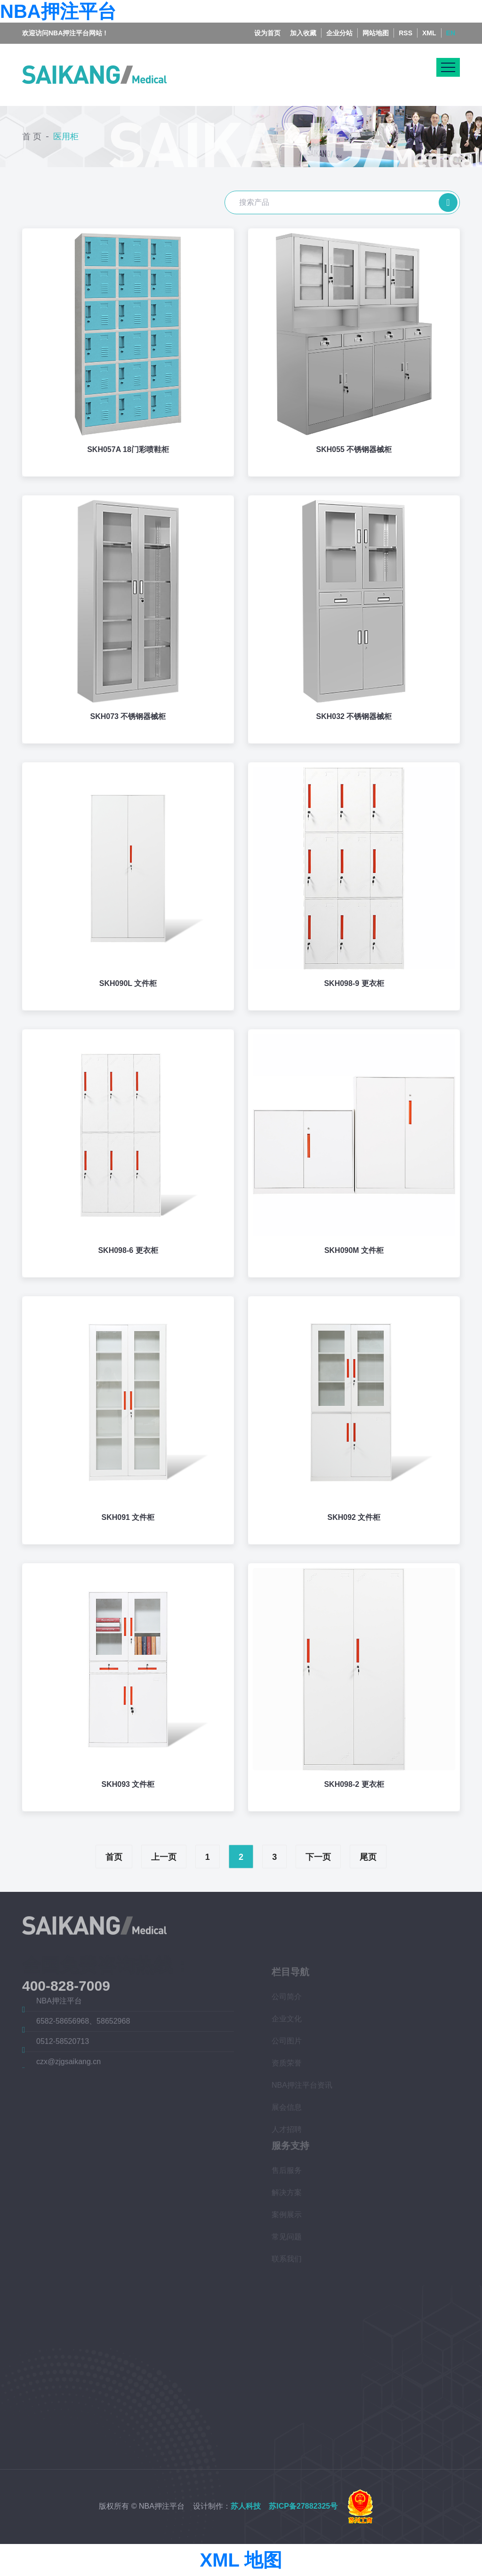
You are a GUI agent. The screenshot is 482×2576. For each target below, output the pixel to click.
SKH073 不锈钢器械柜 (128, 716)
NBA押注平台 (58, 11)
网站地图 (375, 33)
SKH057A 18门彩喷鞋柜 (128, 449)
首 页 (31, 136)
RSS (405, 33)
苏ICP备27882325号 (303, 2506)
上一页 (164, 1857)
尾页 (368, 1857)
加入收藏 (303, 33)
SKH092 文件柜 (354, 1517)
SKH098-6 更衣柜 (128, 1250)
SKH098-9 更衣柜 (354, 983)
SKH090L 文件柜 (128, 983)
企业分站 (339, 33)
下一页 (318, 1857)
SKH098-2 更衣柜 (354, 1784)
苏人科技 (246, 2506)
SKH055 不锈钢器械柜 (354, 449)
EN (450, 33)
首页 (113, 1857)
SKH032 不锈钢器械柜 (354, 716)
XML (429, 33)
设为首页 (267, 33)
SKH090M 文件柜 (354, 1250)
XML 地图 (241, 2560)
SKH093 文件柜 (128, 1784)
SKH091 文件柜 (128, 1517)
